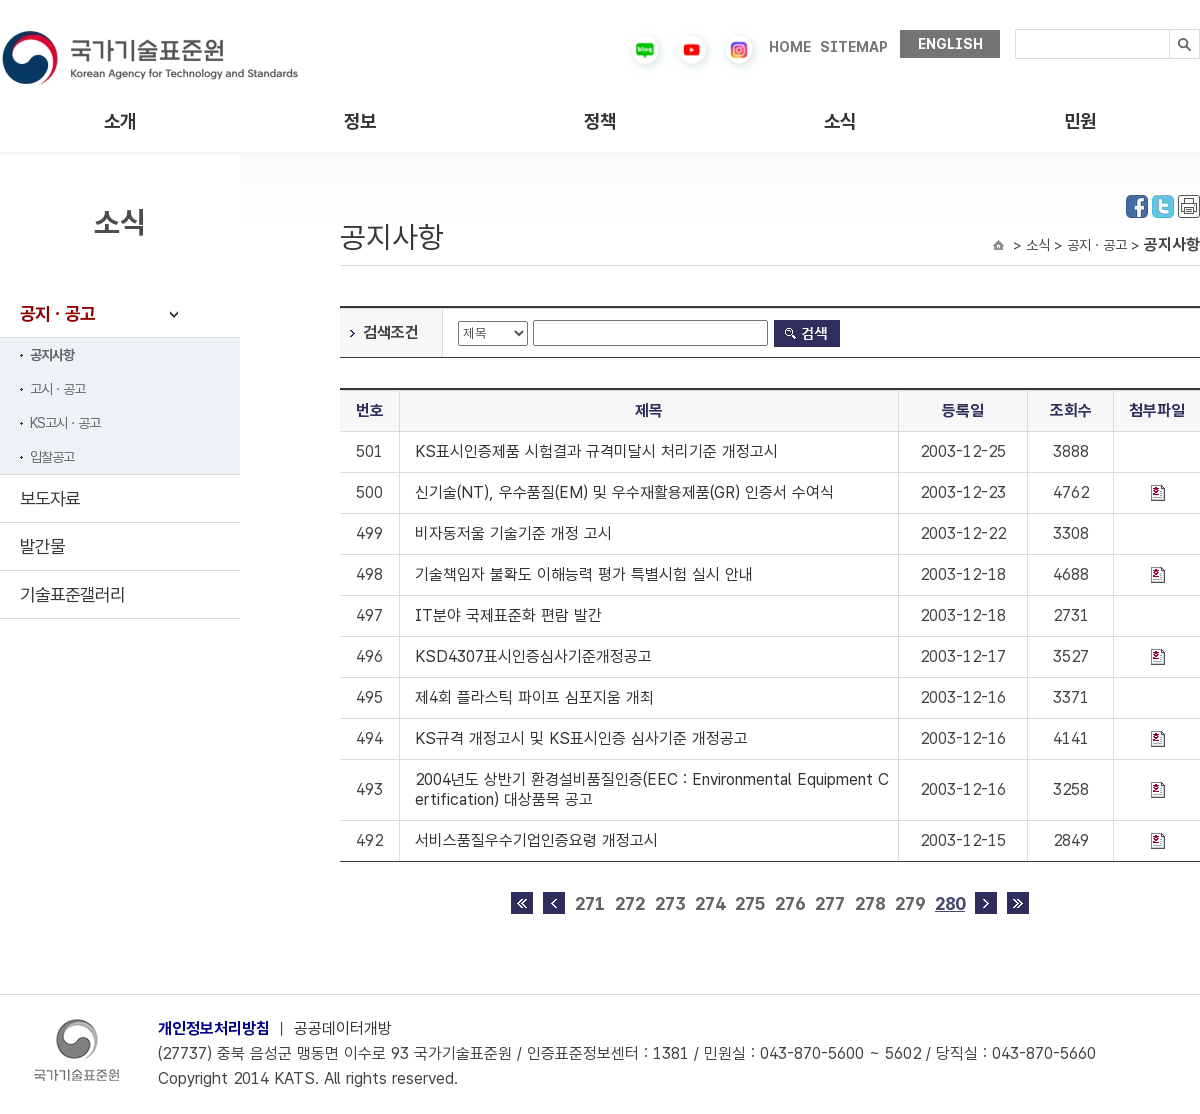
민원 (1080, 121)
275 (750, 903)
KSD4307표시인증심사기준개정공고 (533, 656)
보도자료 (50, 498)
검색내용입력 (1015, 29)
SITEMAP (854, 47)
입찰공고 (52, 457)
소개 (120, 121)
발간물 (42, 546)
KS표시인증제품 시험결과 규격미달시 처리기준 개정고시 (596, 451)
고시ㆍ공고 (57, 389)
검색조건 (391, 332)
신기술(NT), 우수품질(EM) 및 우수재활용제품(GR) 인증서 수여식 (624, 492)
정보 (360, 121)
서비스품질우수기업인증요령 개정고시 (536, 840)
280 (950, 903)
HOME (790, 47)
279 (910, 903)
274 (710, 903)
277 (830, 903)
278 (870, 903)
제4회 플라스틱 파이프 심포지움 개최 (534, 697)
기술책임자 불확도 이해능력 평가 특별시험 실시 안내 (584, 574)
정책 (600, 121)
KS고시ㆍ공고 (65, 423)
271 (590, 903)
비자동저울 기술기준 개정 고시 (513, 533)
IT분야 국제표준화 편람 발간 (508, 615)
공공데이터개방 (343, 1028)
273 (670, 903)
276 (790, 903)
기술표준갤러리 (72, 594)
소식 (840, 121)
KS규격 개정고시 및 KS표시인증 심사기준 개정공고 (581, 738)
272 (630, 903)
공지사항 (52, 355)
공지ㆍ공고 (57, 313)
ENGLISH (950, 44)
